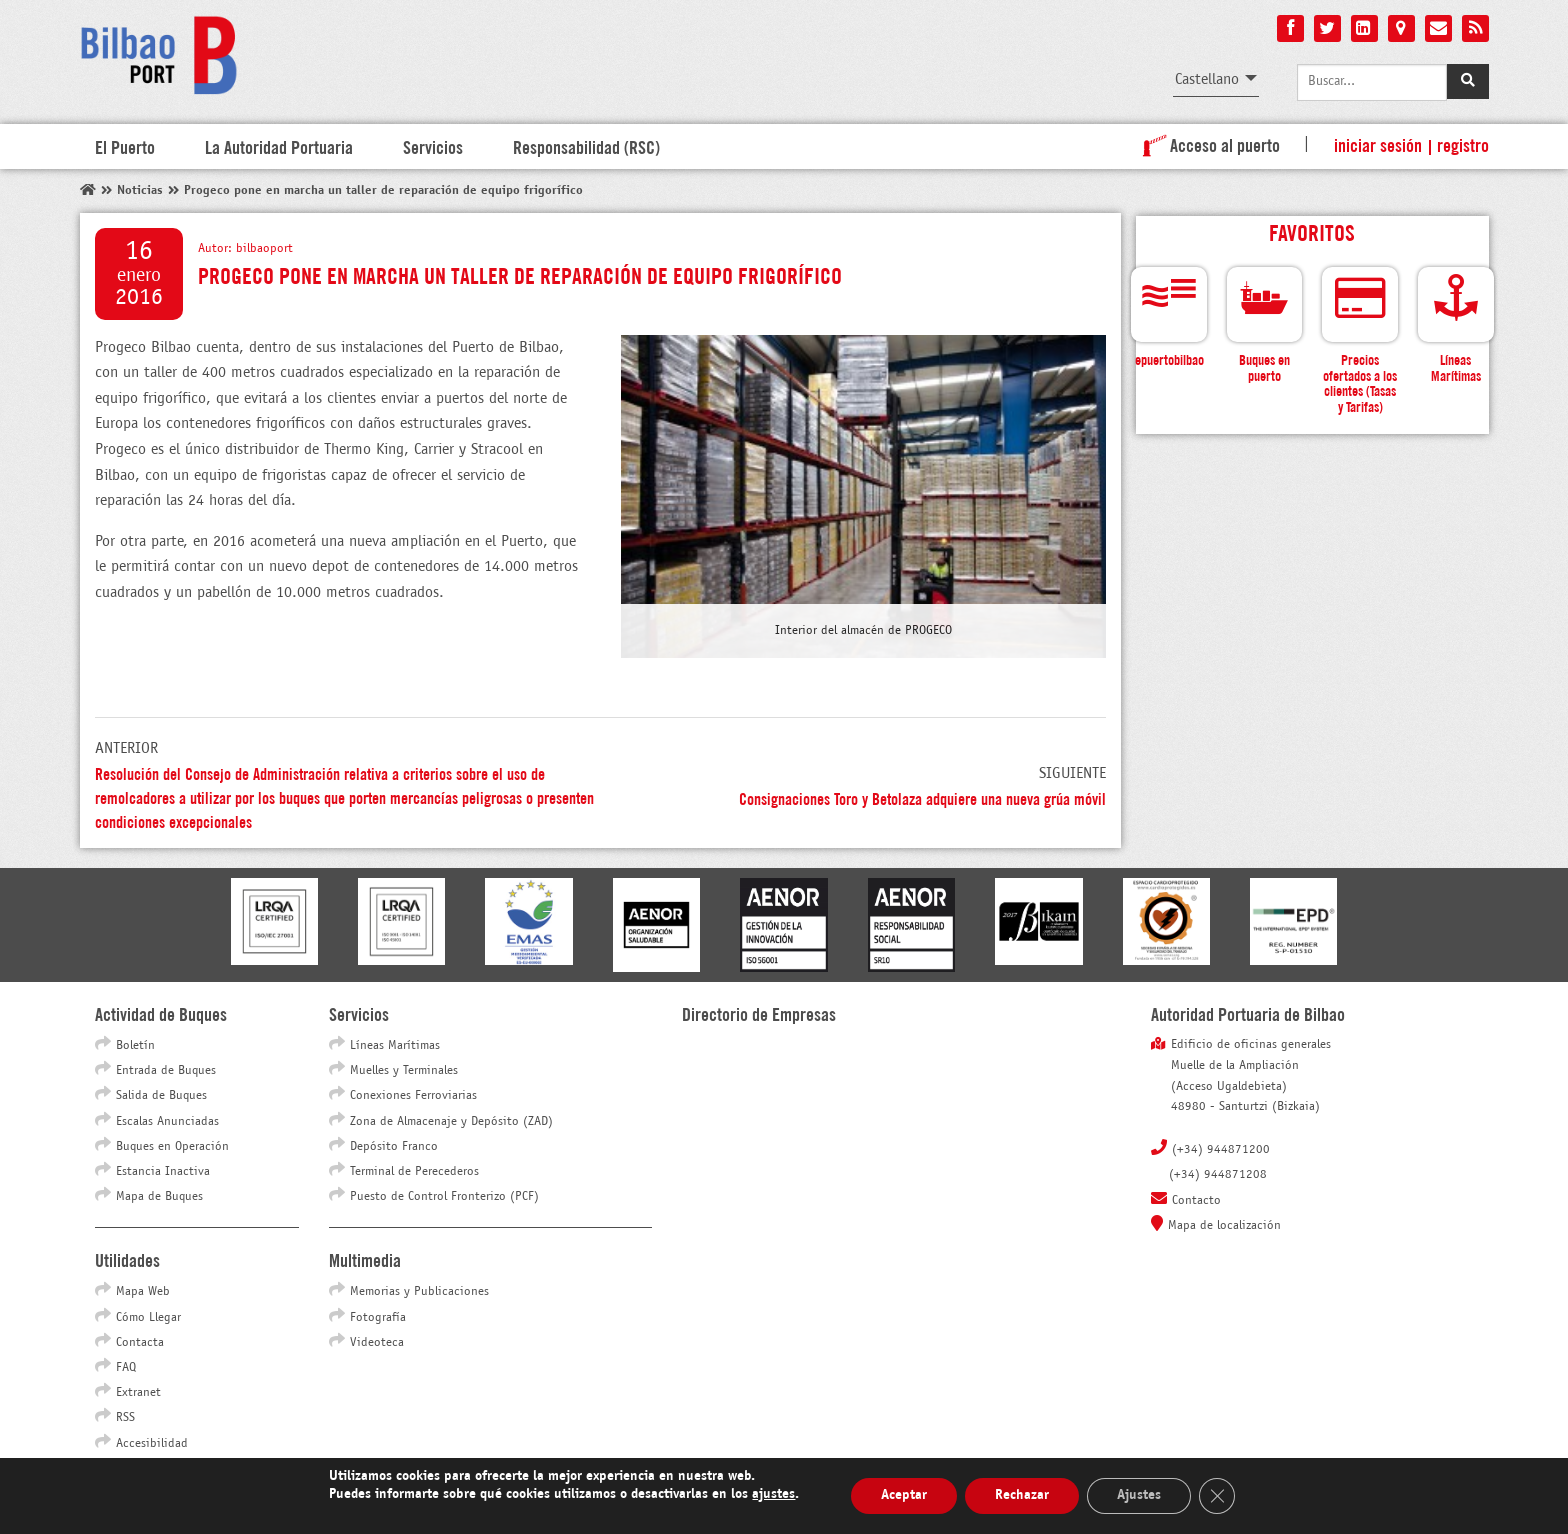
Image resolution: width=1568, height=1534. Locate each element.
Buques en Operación (172, 1147)
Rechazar (1022, 1495)
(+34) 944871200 (1221, 1150)
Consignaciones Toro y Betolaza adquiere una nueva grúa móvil (922, 797)
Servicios (433, 146)
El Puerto (125, 146)
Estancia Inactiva (163, 1172)
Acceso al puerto (1207, 144)
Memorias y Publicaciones (419, 1292)
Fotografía (378, 1318)
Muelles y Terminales (404, 1071)
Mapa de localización (1224, 1226)
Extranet (138, 1393)
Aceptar (904, 1495)
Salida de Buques (161, 1096)
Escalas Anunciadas (167, 1122)
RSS (125, 1418)
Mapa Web (143, 1292)
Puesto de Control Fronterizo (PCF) (444, 1197)
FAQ (126, 1368)
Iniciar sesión (1378, 144)
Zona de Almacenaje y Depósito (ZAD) (451, 1122)
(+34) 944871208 (1218, 1175)
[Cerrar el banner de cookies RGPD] (1217, 1496)
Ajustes (1139, 1495)
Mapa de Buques (159, 1197)
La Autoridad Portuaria (279, 146)
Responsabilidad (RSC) (586, 146)
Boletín (135, 1046)
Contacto (1196, 1201)
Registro (1463, 144)
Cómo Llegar (148, 1318)
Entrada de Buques (166, 1071)
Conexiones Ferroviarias (413, 1096)
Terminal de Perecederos (414, 1172)
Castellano (1207, 79)
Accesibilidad (152, 1444)
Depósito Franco (394, 1147)
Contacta (140, 1343)
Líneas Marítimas (395, 1046)
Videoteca (377, 1343)
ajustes (773, 1494)
